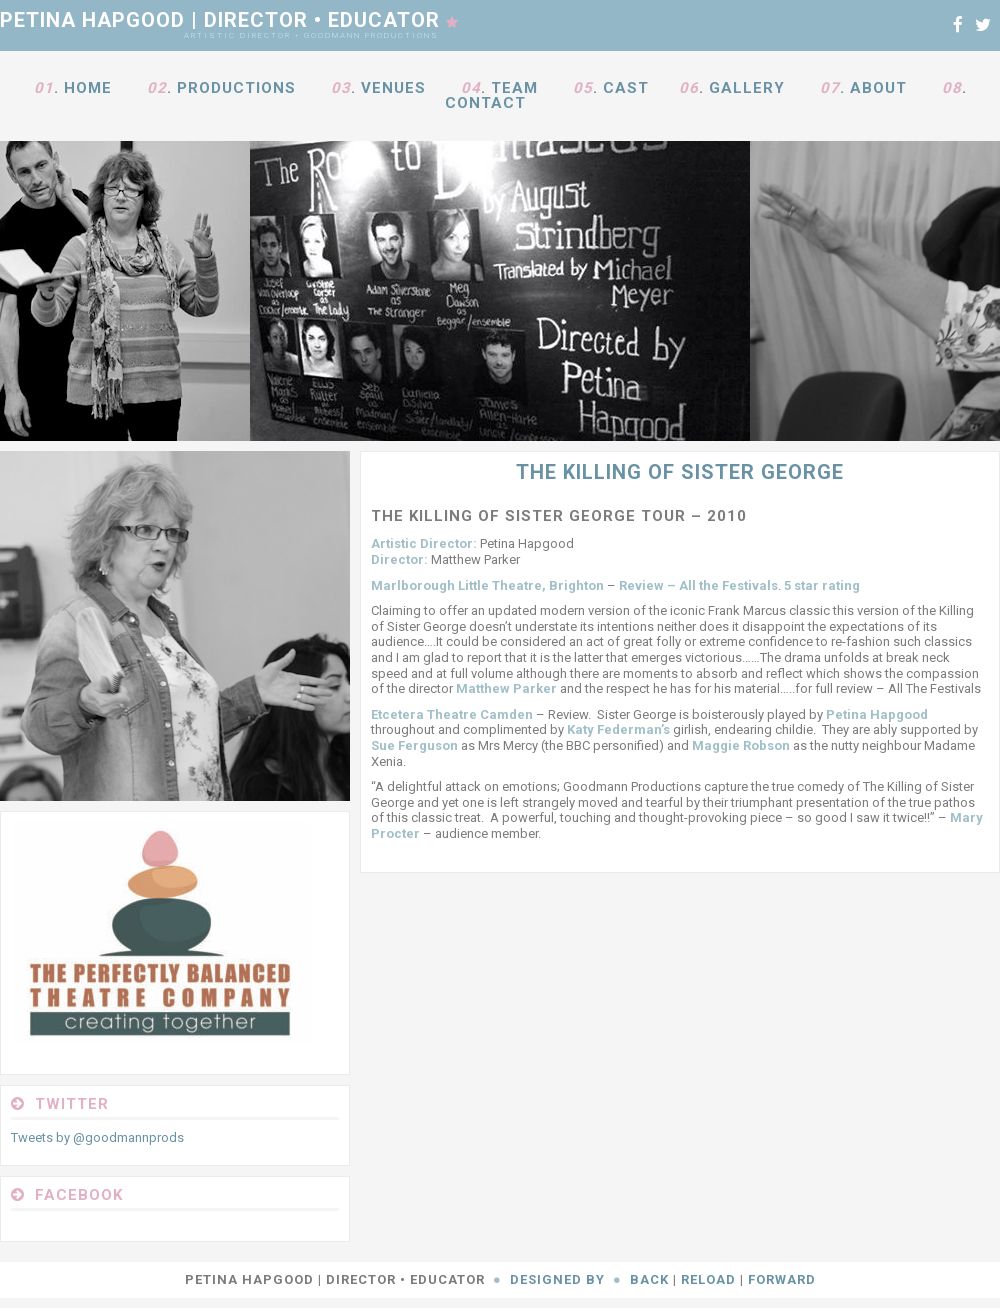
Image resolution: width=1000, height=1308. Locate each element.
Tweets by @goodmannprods (97, 1137)
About (878, 88)
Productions (236, 88)
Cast (626, 88)
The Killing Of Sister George (680, 472)
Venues (393, 88)
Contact (485, 103)
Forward (782, 1279)
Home (88, 88)
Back (649, 1279)
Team (514, 88)
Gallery (747, 88)
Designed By (557, 1279)
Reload (708, 1279)
